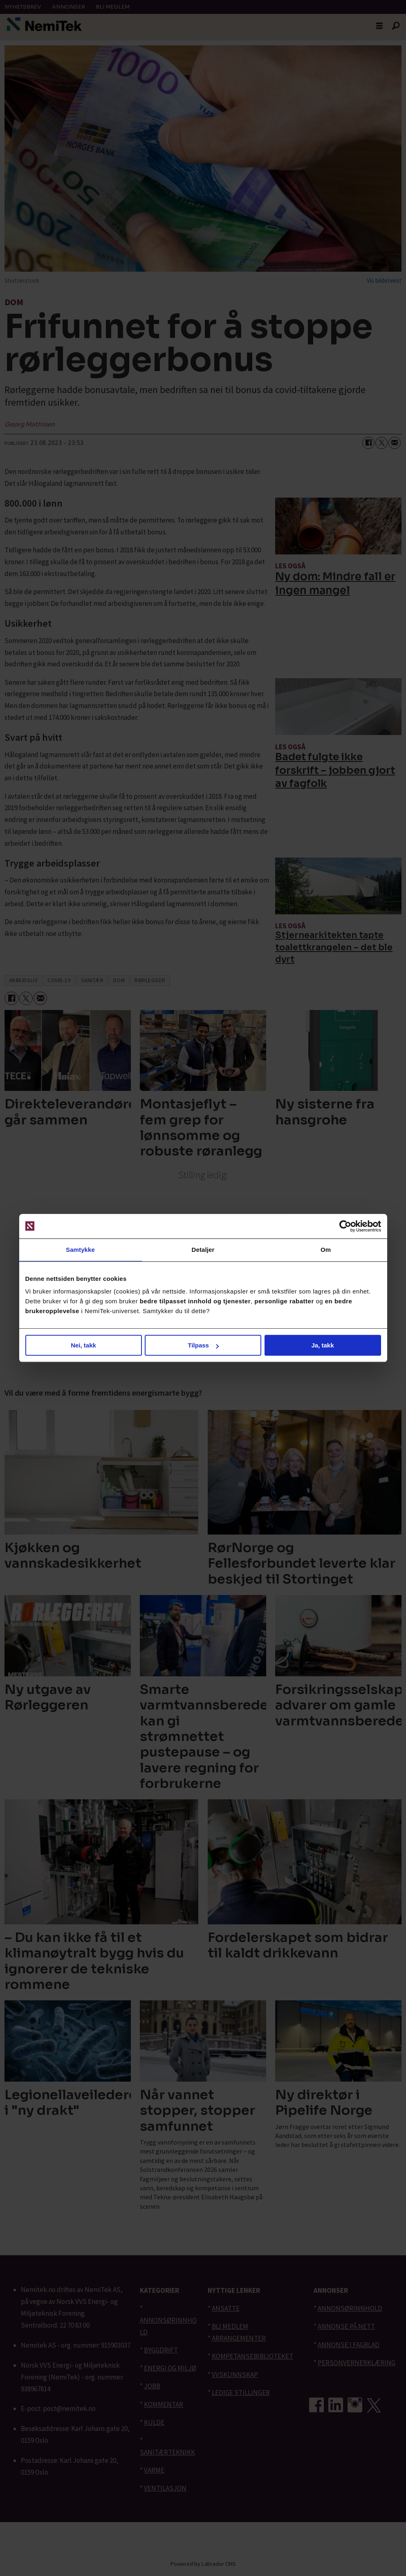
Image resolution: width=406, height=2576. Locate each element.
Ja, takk (322, 1345)
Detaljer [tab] (203, 1249)
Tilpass (203, 1345)
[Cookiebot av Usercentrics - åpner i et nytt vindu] (345, 1226)
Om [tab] (326, 1249)
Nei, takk (83, 1345)
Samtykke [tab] (80, 1249)
